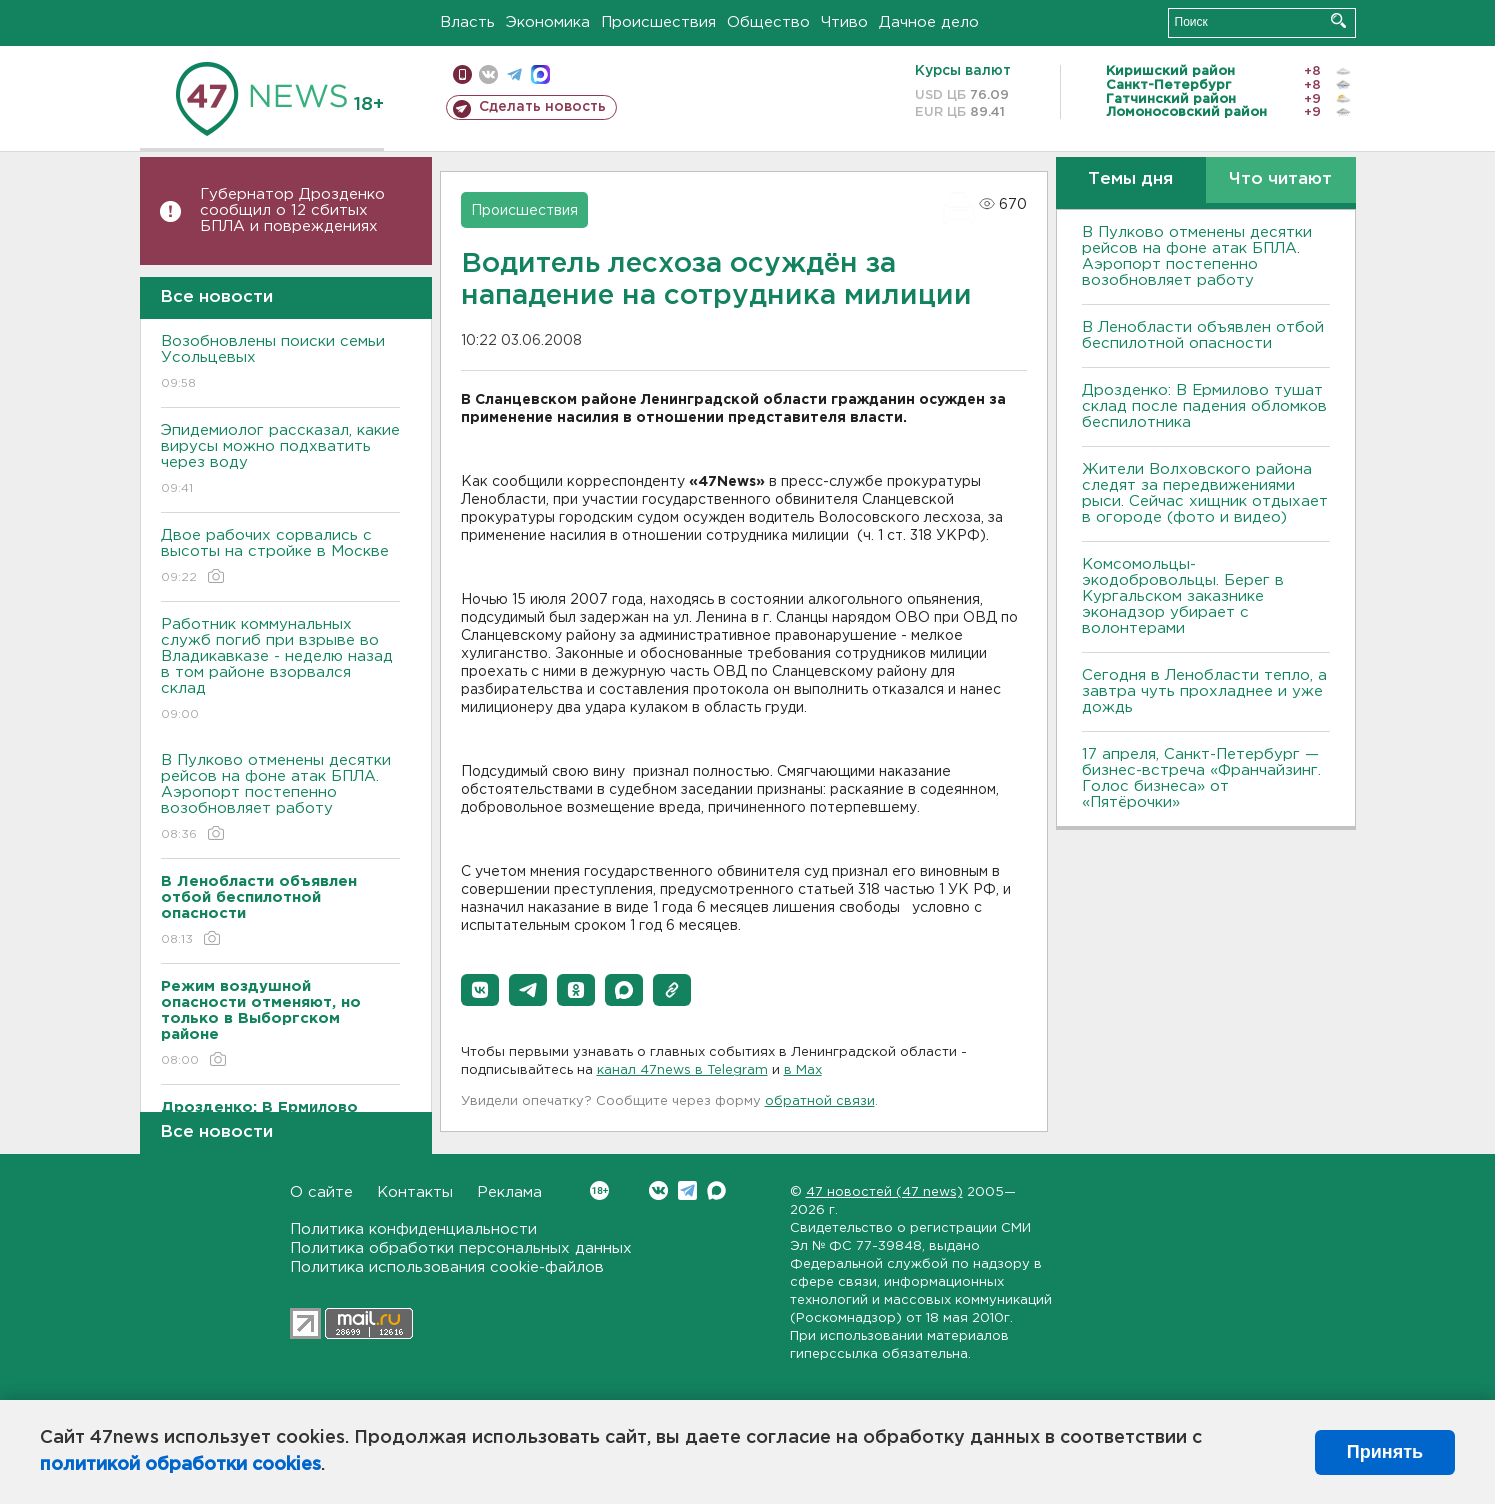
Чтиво (844, 22)
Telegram (687, 1190)
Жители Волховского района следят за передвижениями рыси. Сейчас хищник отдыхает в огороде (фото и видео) (1205, 493)
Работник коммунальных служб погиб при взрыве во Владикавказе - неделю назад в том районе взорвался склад (280, 670)
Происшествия (658, 22)
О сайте (321, 1192)
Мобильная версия (462, 74)
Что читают (1280, 179)
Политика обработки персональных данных (461, 1248)
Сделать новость (542, 107)
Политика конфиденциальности (413, 1229)
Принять (1385, 1452)
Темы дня (1130, 179)
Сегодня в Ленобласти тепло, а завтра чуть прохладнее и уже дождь (1204, 691)
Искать (1338, 20)
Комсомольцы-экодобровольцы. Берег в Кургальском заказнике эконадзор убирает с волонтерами (1183, 596)
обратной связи (820, 1101)
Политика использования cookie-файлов (447, 1267)
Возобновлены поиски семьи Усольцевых (280, 363)
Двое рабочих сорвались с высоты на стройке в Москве (280, 557)
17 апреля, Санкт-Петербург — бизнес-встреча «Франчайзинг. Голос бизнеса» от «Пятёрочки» (1201, 778)
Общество (768, 22)
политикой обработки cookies (180, 1465)
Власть (467, 22)
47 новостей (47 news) (884, 1192)
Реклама (509, 1192)
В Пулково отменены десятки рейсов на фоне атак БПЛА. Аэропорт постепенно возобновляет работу (280, 798)
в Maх (803, 1070)
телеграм (514, 74)
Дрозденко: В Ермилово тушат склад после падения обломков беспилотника (1204, 406)
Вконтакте (599, 1190)
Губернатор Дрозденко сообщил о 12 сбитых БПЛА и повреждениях (292, 210)
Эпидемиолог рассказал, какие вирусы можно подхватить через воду (280, 460)
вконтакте (488, 74)
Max (716, 1190)
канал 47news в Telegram (682, 1070)
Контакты (415, 1192)
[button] (480, 990)
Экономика (548, 22)
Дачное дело (929, 22)
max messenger (540, 74)
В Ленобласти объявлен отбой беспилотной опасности (1203, 335)
